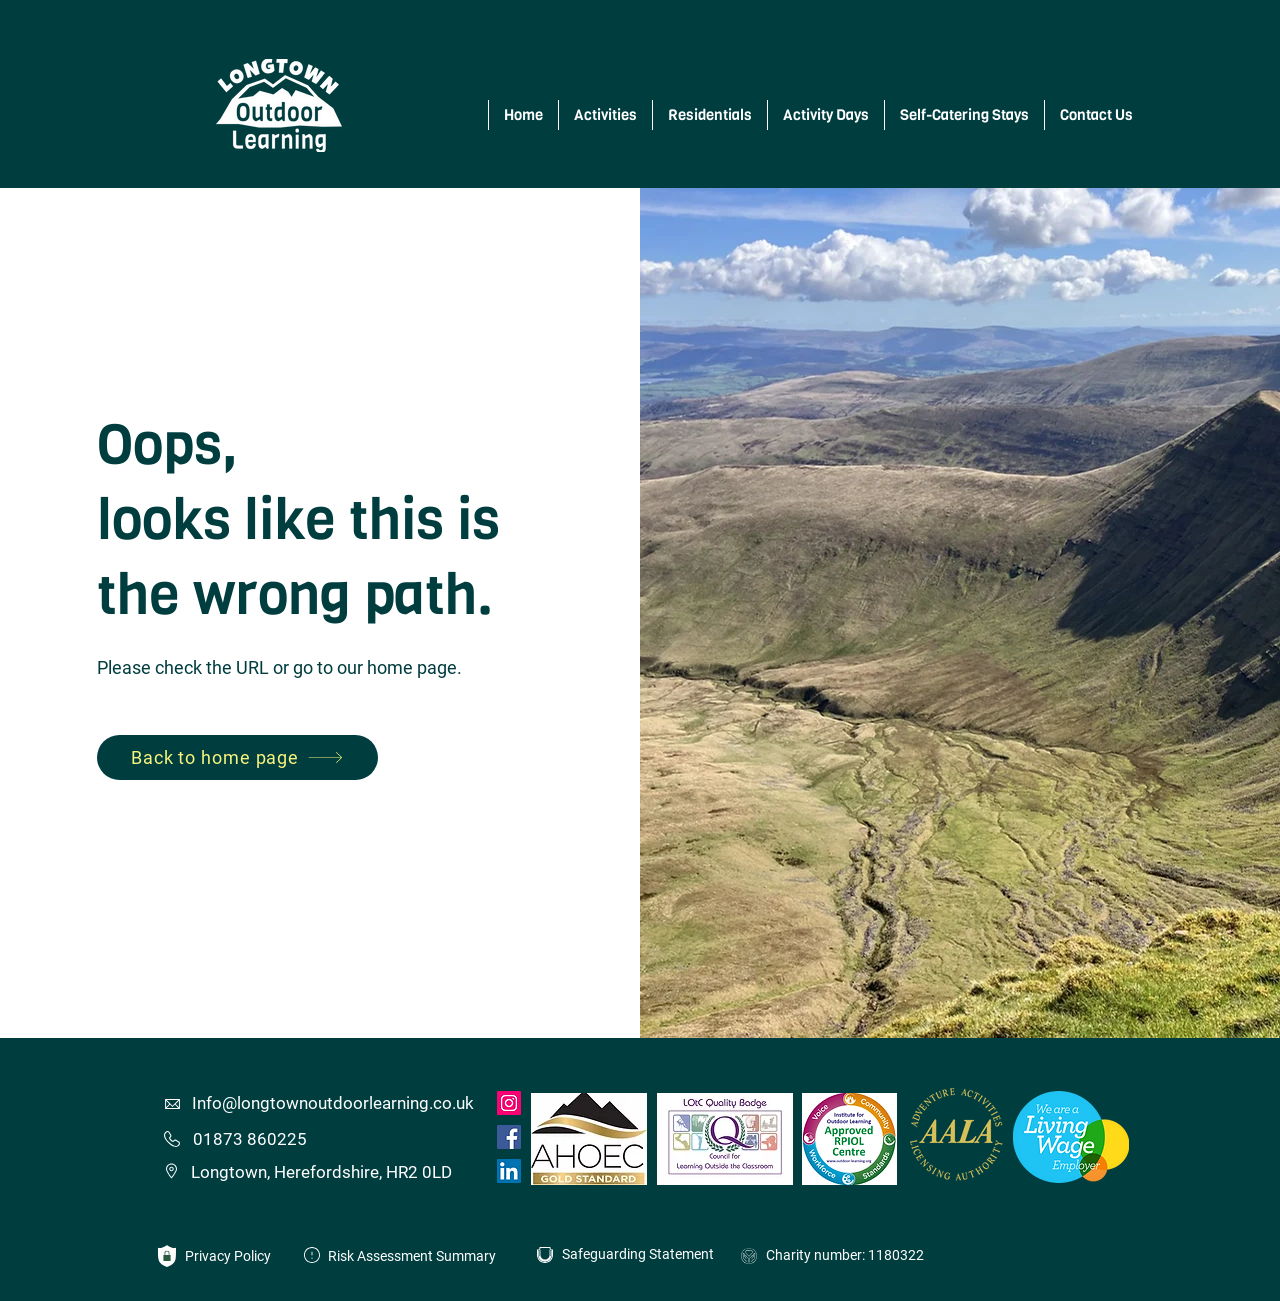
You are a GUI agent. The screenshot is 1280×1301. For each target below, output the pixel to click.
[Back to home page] (237, 757)
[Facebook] (509, 1137)
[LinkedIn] (509, 1171)
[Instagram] (509, 1103)
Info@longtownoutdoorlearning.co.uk (333, 1103)
